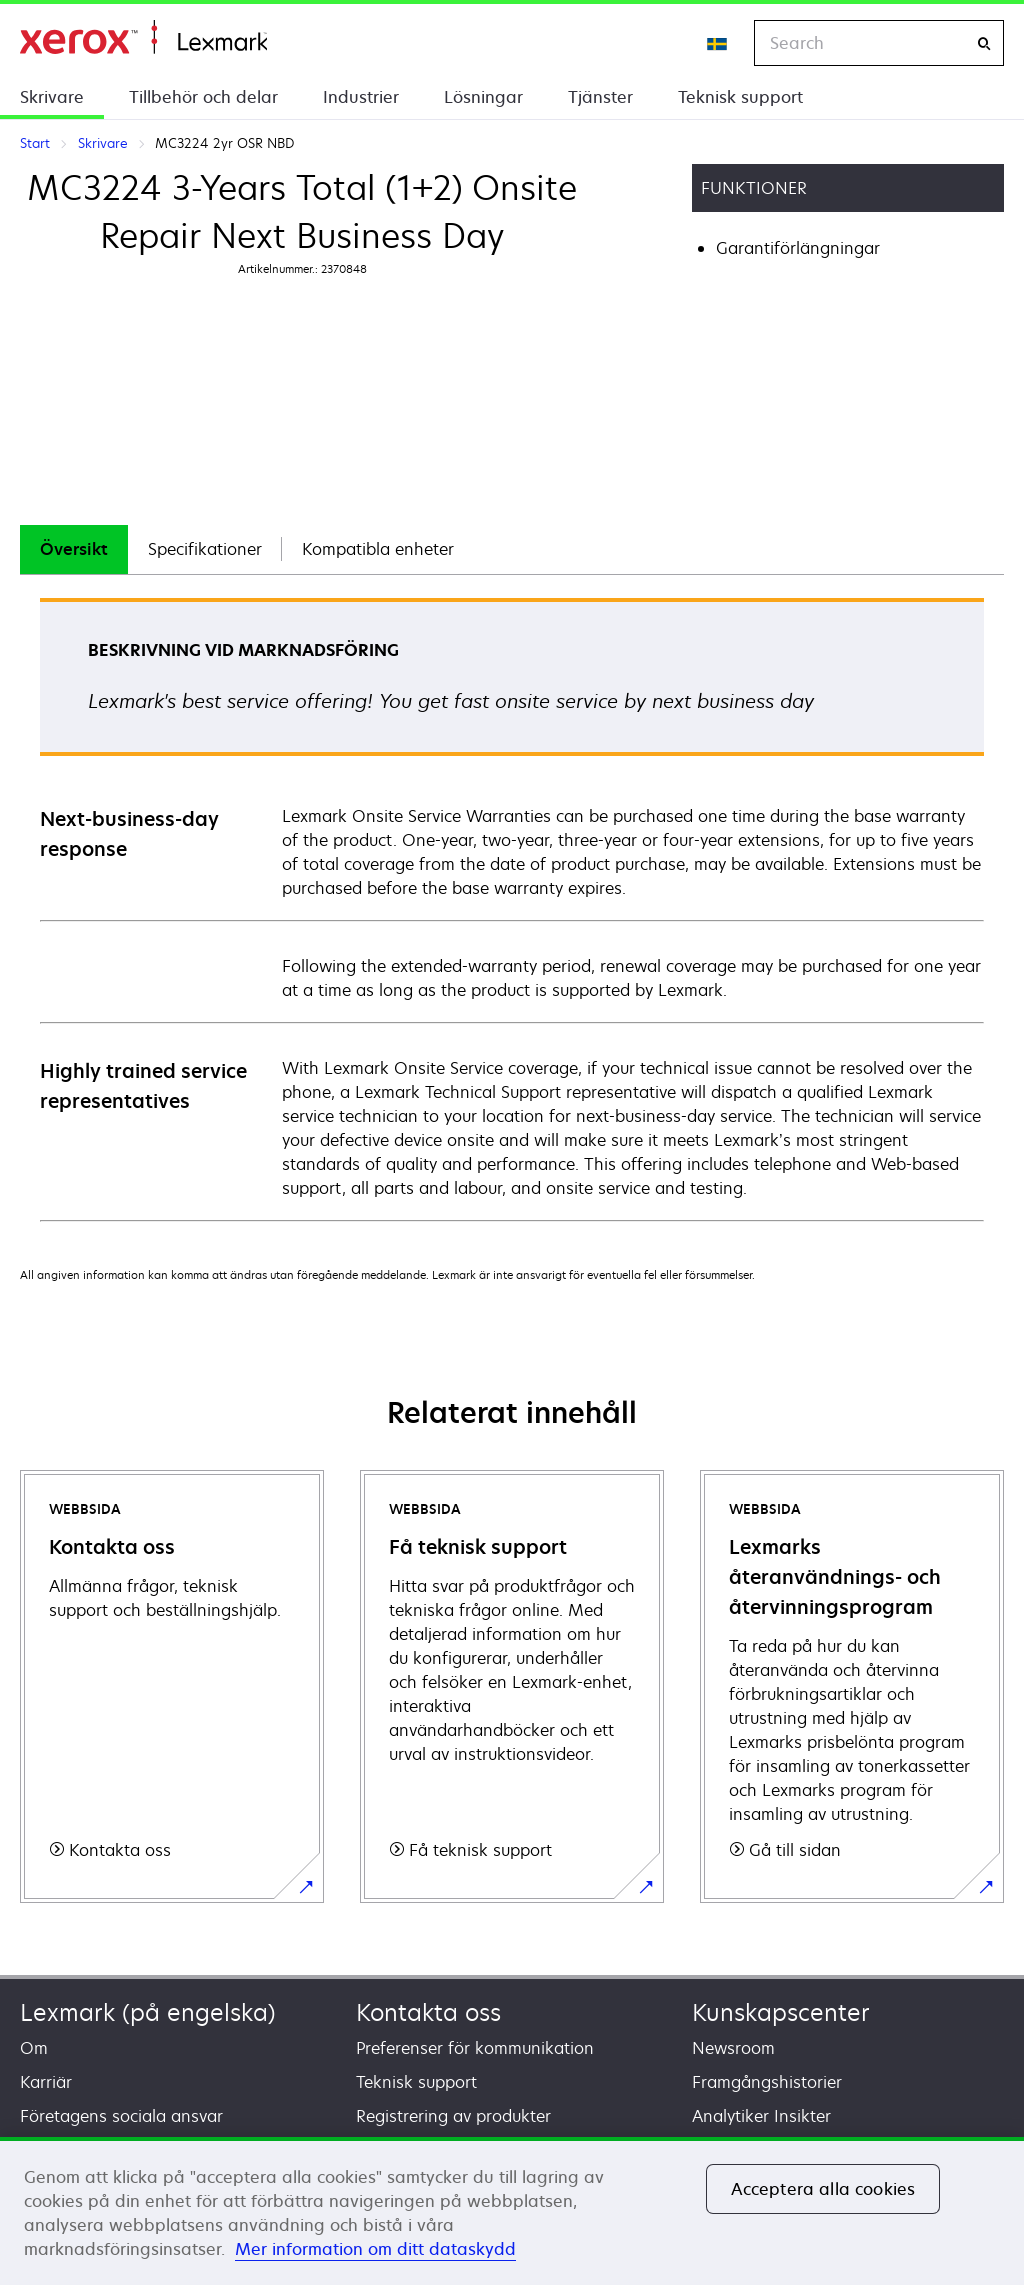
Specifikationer (205, 549)
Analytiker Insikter (761, 2116)
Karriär (46, 2082)
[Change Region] (718, 43)
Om (34, 2048)
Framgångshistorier (767, 2082)
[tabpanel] (512, 908)
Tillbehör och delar (203, 97)
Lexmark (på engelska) (148, 2012)
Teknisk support (740, 97)
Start (143, 37)
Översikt (74, 549)
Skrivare (52, 97)
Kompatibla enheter (378, 549)
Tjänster (600, 97)
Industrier (361, 97)
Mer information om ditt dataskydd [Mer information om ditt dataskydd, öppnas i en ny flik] (375, 2249)
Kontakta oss (428, 2012)
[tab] (74, 549)
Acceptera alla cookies (823, 2189)
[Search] (984, 43)
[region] (512, 2211)
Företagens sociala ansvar (121, 2116)
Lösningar (483, 97)
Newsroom (733, 2048)
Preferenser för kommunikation (475, 2048)
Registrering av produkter (453, 2116)
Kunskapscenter (781, 2012)
